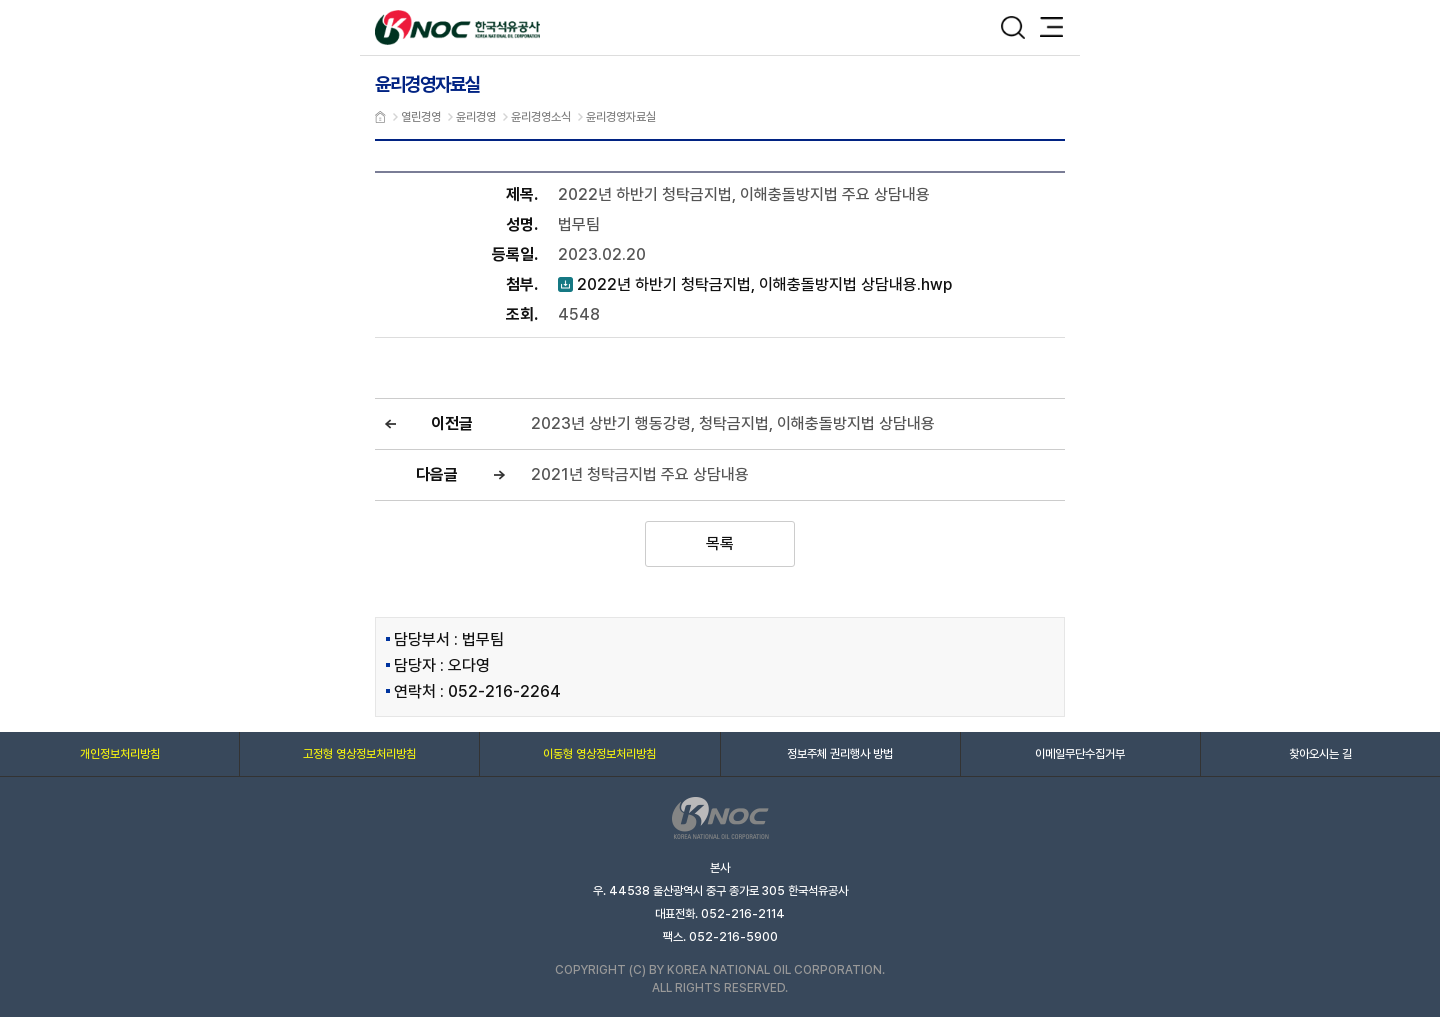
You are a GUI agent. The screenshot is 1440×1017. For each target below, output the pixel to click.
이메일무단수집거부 (1080, 754)
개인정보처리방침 (120, 754)
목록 (720, 543)
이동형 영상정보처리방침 (599, 754)
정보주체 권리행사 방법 (840, 754)
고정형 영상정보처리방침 (359, 754)
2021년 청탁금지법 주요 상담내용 (640, 474)
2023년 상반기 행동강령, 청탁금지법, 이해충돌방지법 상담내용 (733, 423)
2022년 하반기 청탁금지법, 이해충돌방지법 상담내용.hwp (755, 284)
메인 (380, 117)
